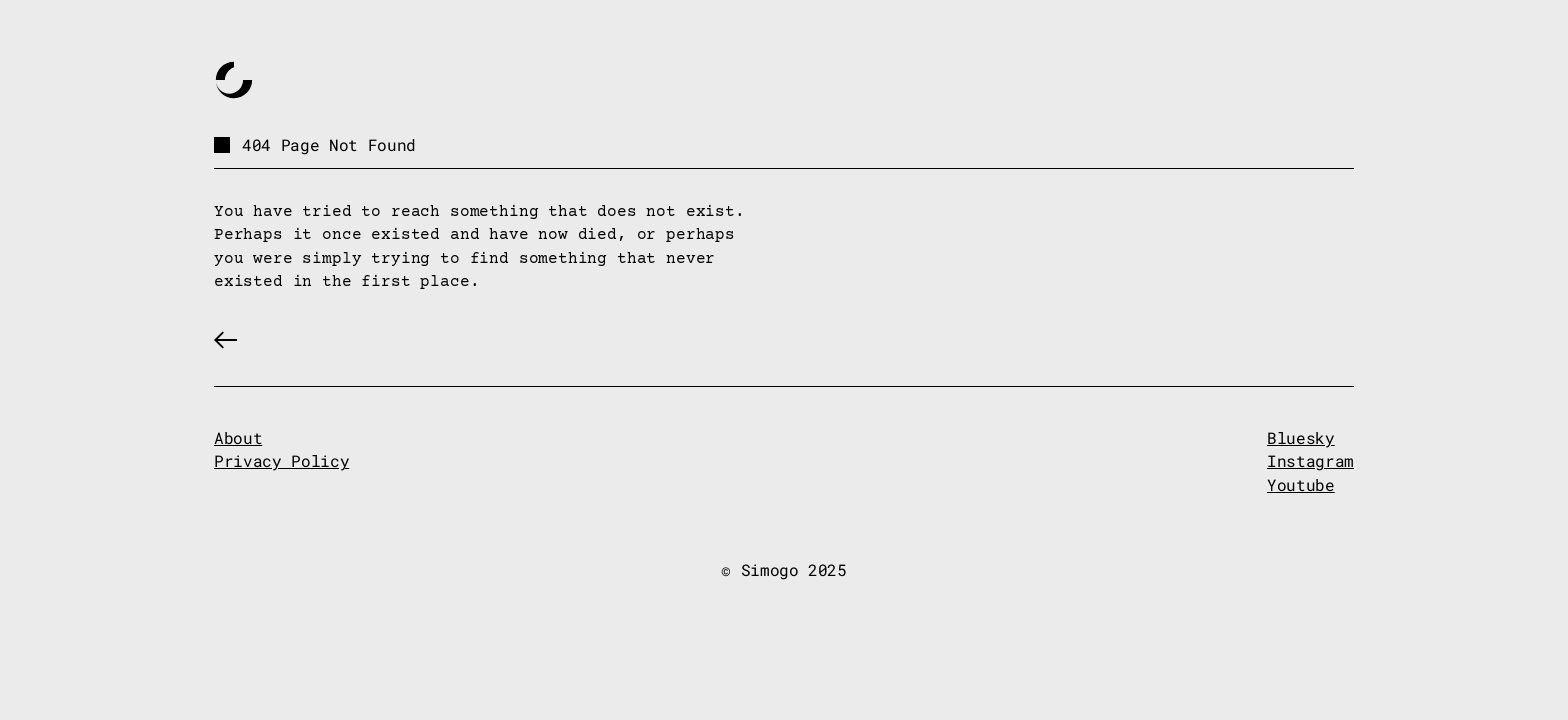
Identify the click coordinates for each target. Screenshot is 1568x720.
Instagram (1310, 461)
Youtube (1301, 485)
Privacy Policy (281, 461)
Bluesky (1301, 438)
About (238, 438)
